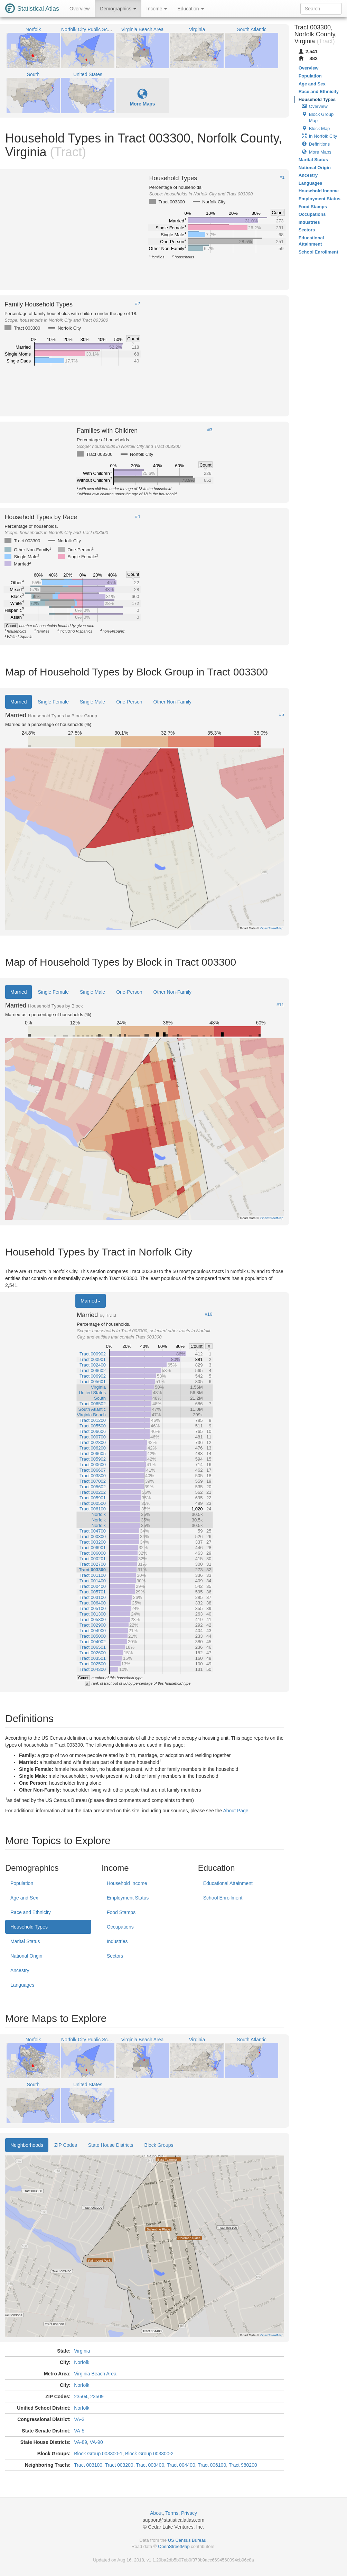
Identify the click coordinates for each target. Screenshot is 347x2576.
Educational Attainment (228, 1883)
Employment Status (128, 1898)
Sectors (115, 1956)
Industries (117, 1941)
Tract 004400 (181, 2465)
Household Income (127, 1883)
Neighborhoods (26, 2145)
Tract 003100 (88, 2465)
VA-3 (79, 2419)
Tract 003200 (119, 2465)
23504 (80, 2396)
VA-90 (96, 2442)
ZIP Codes (65, 2145)
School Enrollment (223, 1898)
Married (18, 702)
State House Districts (110, 2145)
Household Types (29, 1927)
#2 (137, 303)
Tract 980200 (243, 2465)
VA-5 (79, 2431)
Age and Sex (24, 1898)
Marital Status (25, 1941)
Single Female (53, 702)
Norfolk (81, 2362)
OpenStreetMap (174, 2546)
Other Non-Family (172, 702)
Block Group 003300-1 (98, 2453)
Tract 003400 (150, 2465)
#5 (281, 714)
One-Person (129, 702)
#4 (137, 516)
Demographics (118, 8)
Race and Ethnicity (30, 1912)
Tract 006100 (212, 2465)
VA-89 (80, 2442)
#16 (209, 1314)
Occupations (120, 1927)
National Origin (26, 1956)
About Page (235, 1810)
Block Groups (159, 2145)
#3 (209, 429)
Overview (79, 8)
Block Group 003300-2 (149, 2453)
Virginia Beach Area (95, 2373)
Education (190, 8)
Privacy (189, 2513)
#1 (282, 177)
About (156, 2513)
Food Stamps (121, 1912)
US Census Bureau (187, 2540)
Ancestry (19, 1970)
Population (21, 1883)
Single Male (92, 702)
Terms (171, 2513)
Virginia (82, 2351)
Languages (22, 1985)
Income (157, 8)
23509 (97, 2396)
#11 (280, 1004)
